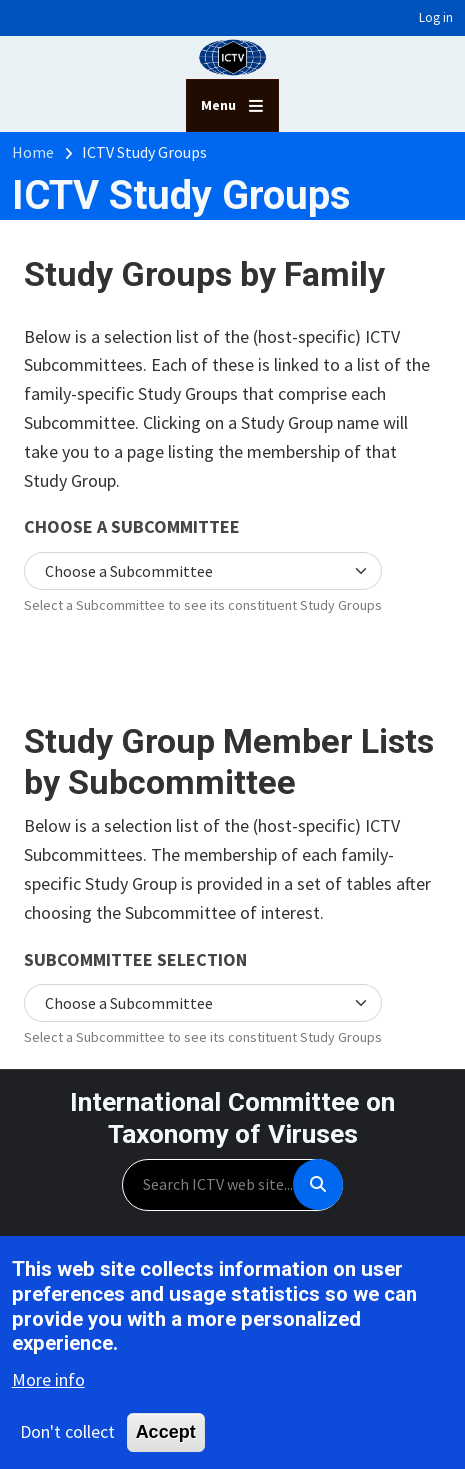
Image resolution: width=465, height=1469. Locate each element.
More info (48, 1382)
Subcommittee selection (135, 959)
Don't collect (67, 1434)
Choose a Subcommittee (132, 526)
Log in (436, 17)
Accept (166, 1435)
